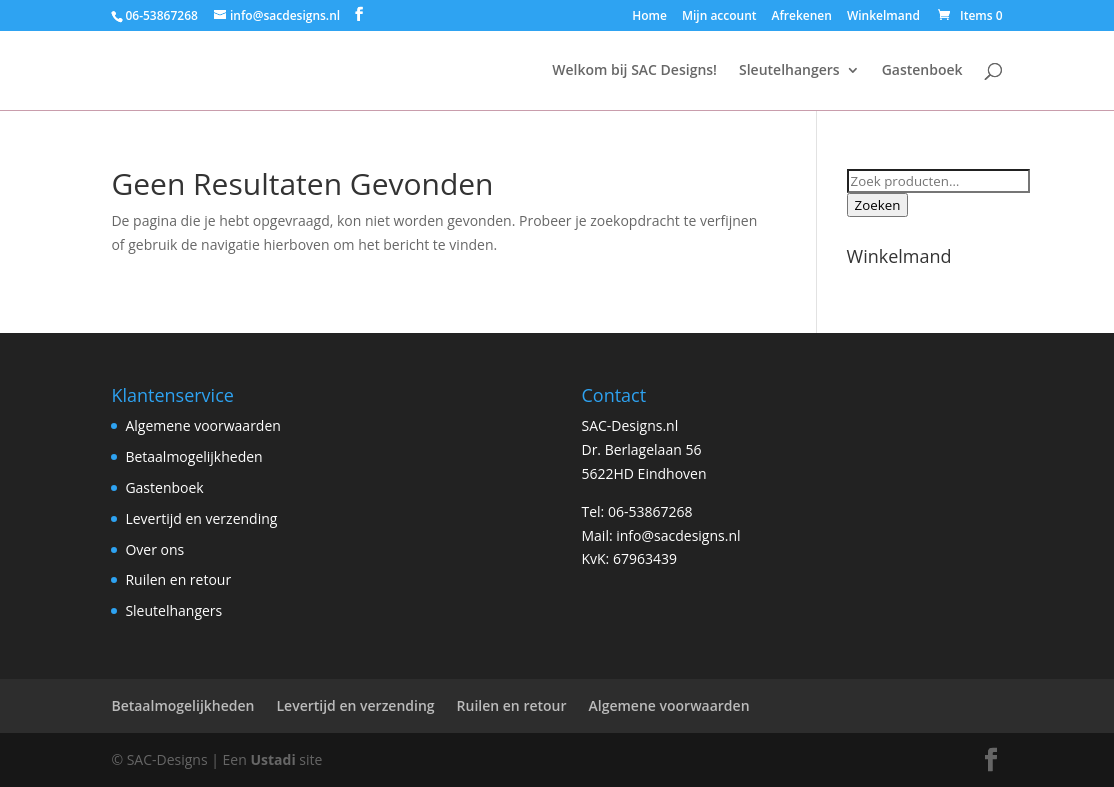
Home (649, 17)
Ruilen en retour (178, 579)
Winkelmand (883, 17)
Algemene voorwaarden (202, 425)
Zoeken (878, 205)
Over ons (154, 549)
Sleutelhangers (789, 71)
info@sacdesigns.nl (678, 535)
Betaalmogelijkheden (193, 456)
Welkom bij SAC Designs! (634, 71)
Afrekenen (802, 17)
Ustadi (272, 759)
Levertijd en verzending (201, 518)
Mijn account (719, 17)
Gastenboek (922, 71)
